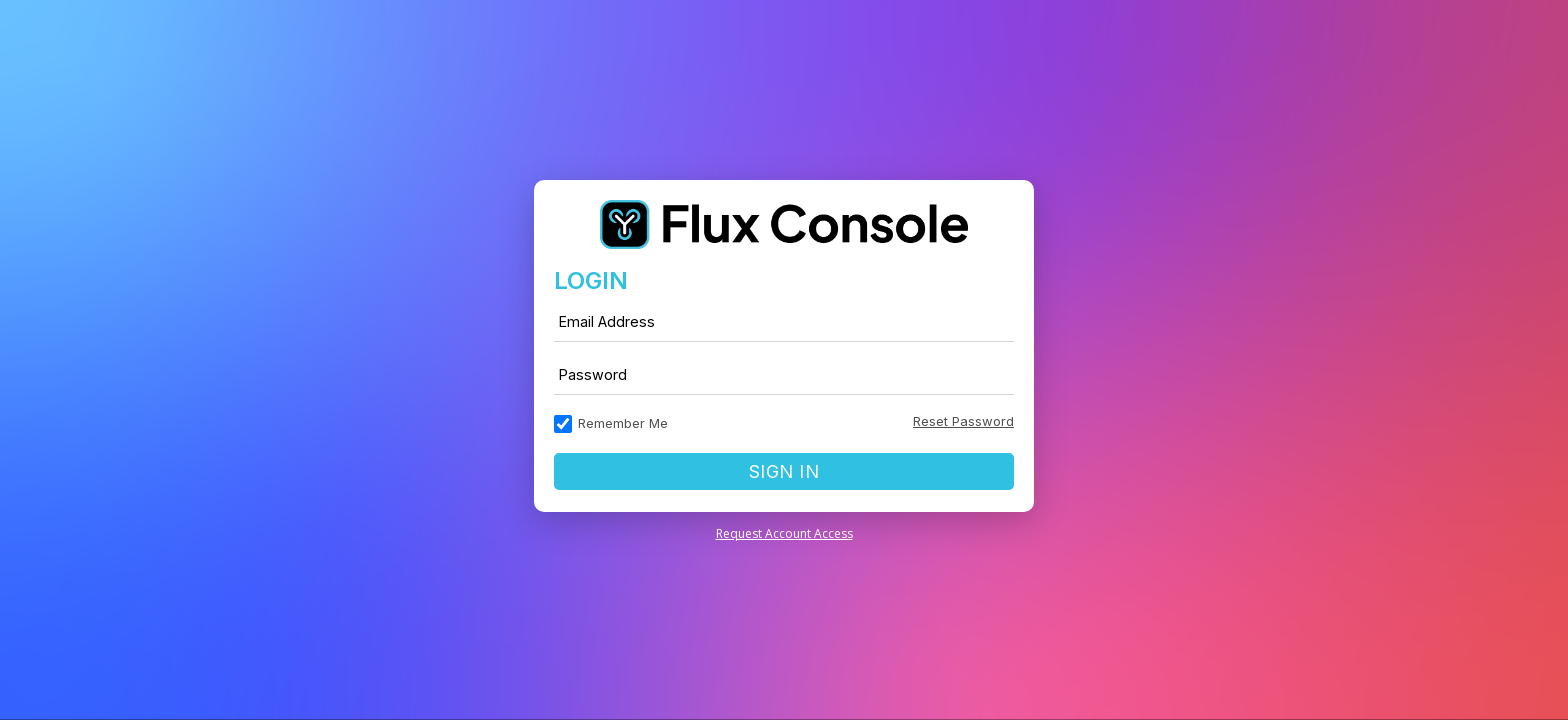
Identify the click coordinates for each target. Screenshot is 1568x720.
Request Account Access (784, 533)
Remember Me (623, 423)
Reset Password (963, 421)
